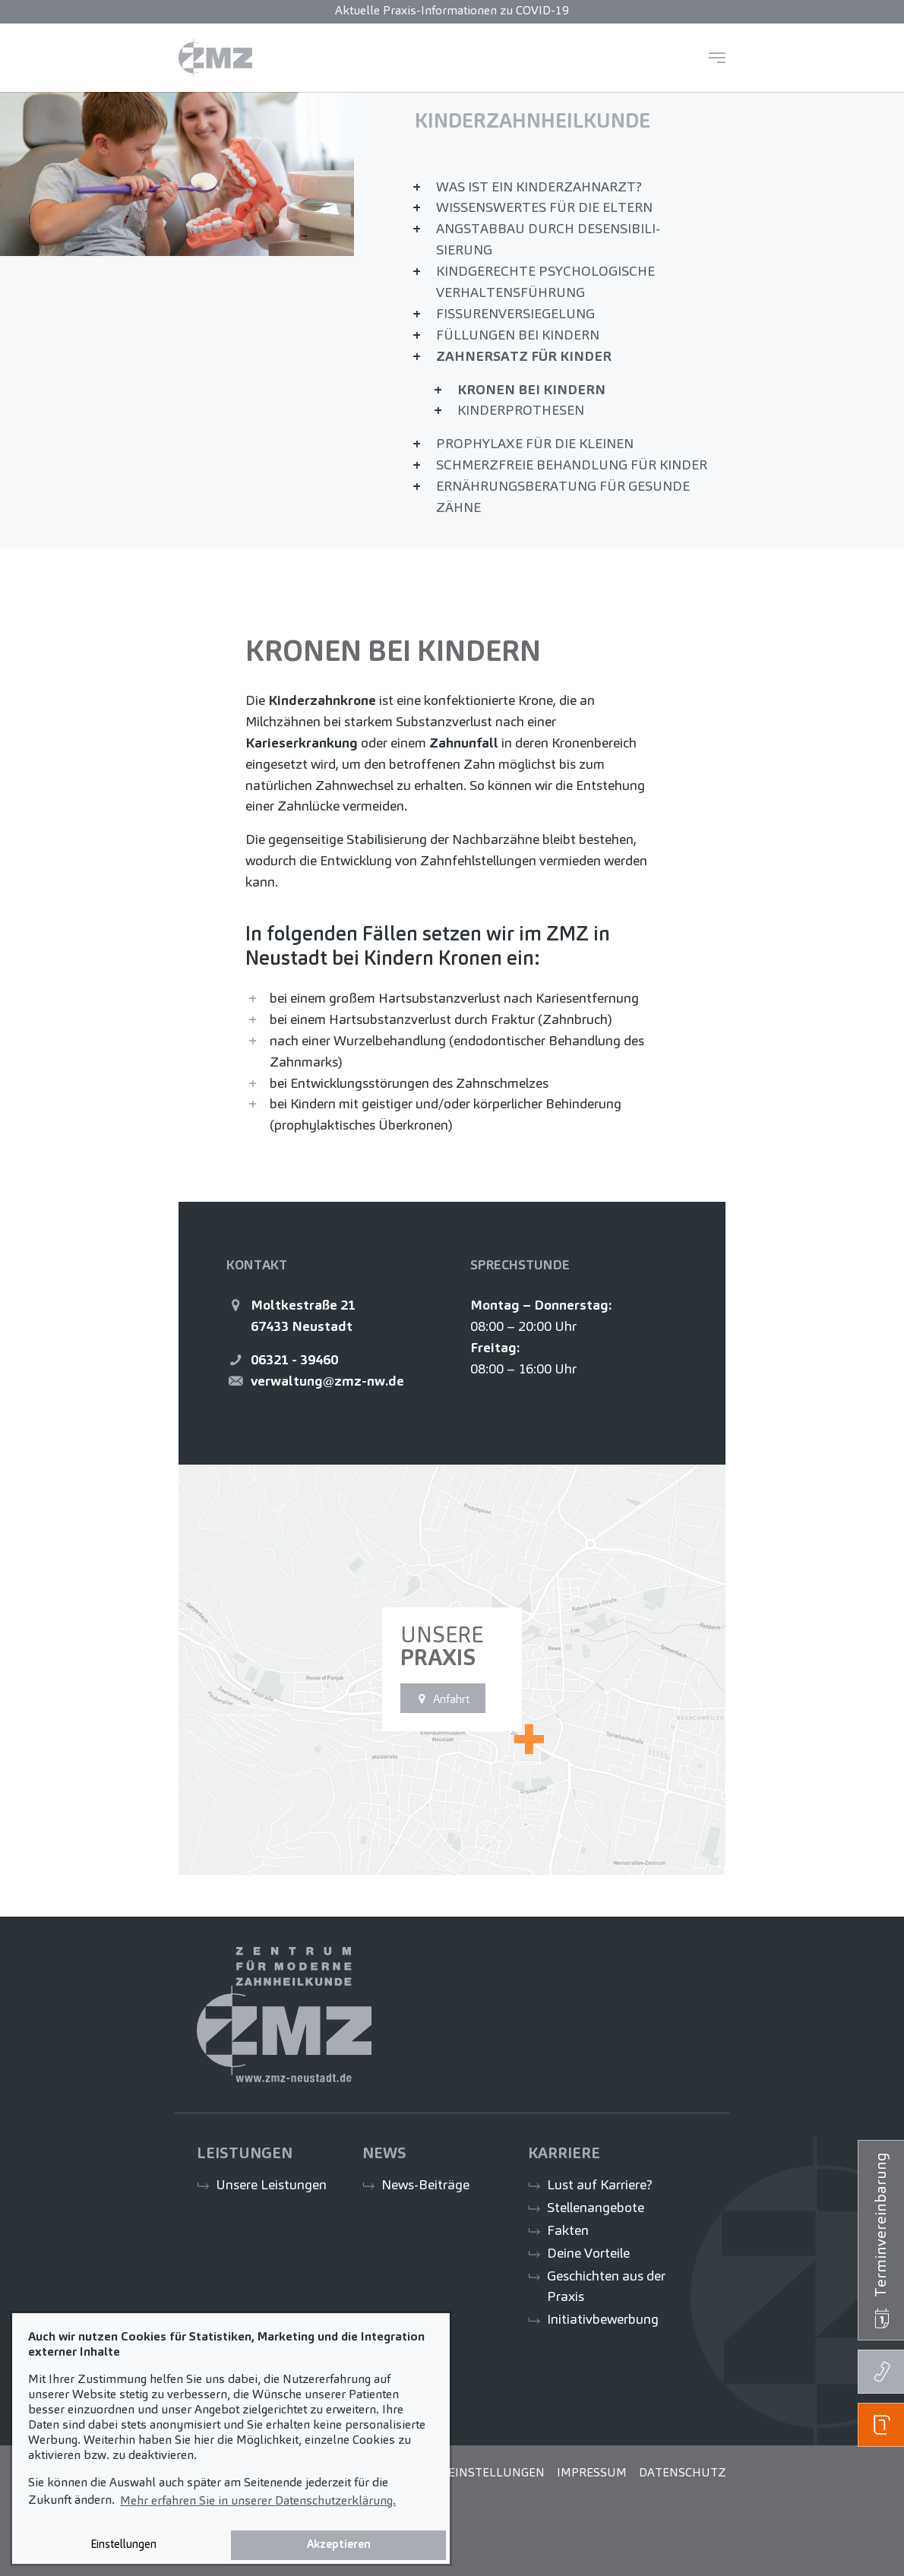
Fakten (568, 2230)
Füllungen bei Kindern (517, 334)
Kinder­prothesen (520, 410)
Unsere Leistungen (271, 2184)
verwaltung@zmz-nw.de (327, 1380)
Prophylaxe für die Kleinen (535, 443)
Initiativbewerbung (603, 2319)
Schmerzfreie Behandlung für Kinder (571, 464)
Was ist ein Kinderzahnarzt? (539, 186)
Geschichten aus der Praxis (606, 2286)
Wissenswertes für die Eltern (544, 207)
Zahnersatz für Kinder (524, 356)
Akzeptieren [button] (339, 2544)
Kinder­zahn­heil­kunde (532, 121)
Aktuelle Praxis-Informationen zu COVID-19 (452, 10)
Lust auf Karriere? (600, 2184)
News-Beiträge (425, 2184)
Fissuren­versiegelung (515, 313)
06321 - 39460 (294, 1359)
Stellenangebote (595, 2207)
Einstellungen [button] (123, 2544)
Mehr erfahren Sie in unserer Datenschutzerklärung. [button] (258, 2500)
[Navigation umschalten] (717, 58)
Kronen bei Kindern (531, 389)
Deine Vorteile (588, 2253)
